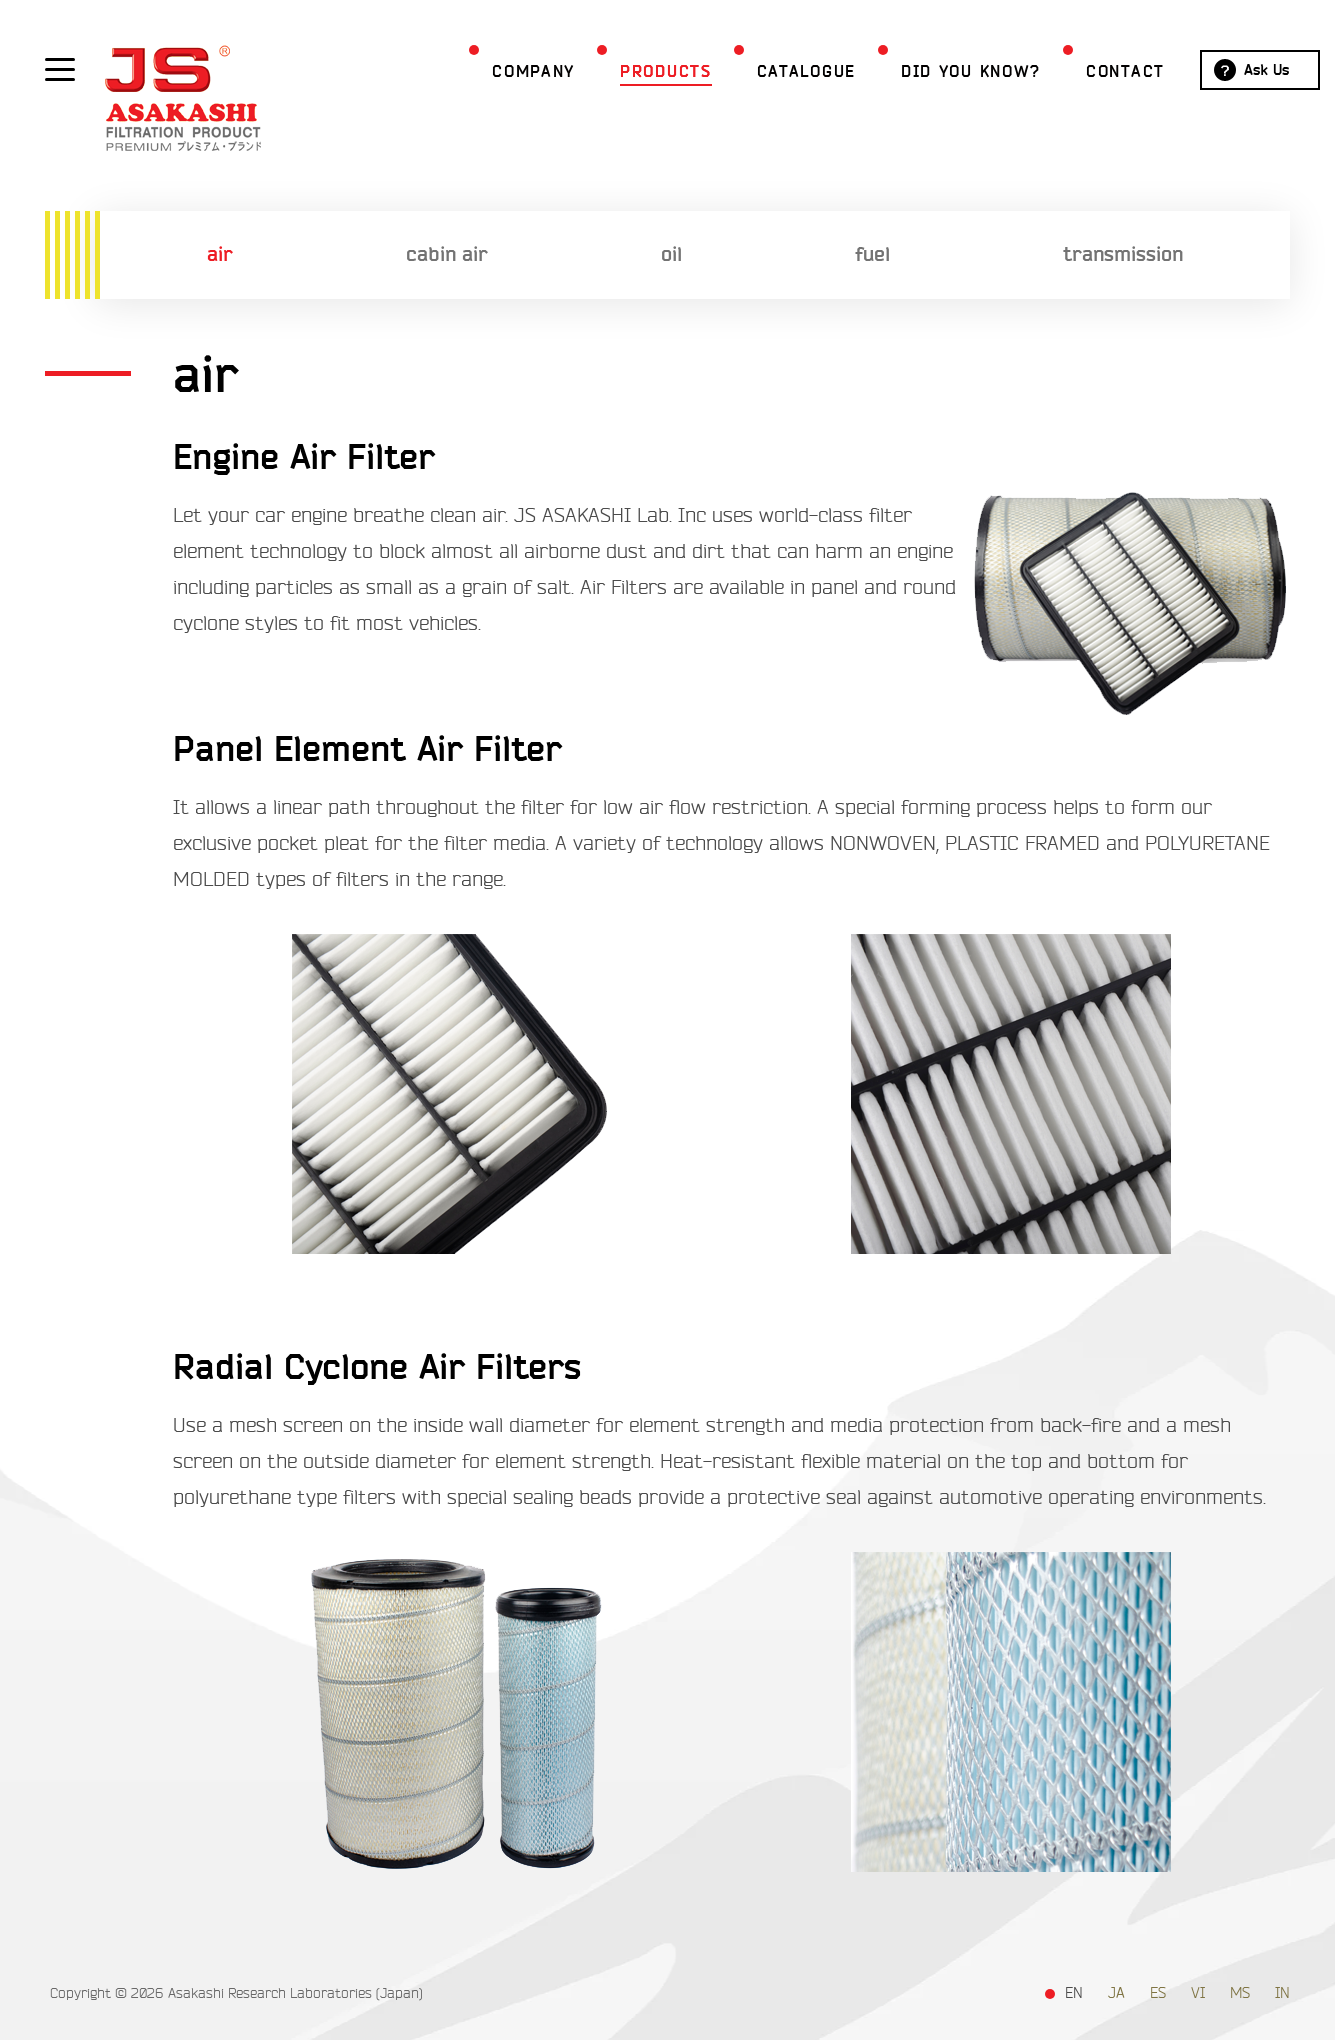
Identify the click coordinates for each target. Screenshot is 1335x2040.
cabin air (447, 254)
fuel (872, 254)
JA (1116, 1993)
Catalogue (771, 71)
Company (498, 71)
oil (671, 254)
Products (631, 71)
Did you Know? (936, 71)
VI (1198, 1993)
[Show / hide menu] (60, 68)
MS (1240, 1993)
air (220, 254)
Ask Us (1231, 70)
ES (1158, 1993)
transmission (1123, 254)
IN (1282, 1993)
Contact (1090, 71)
